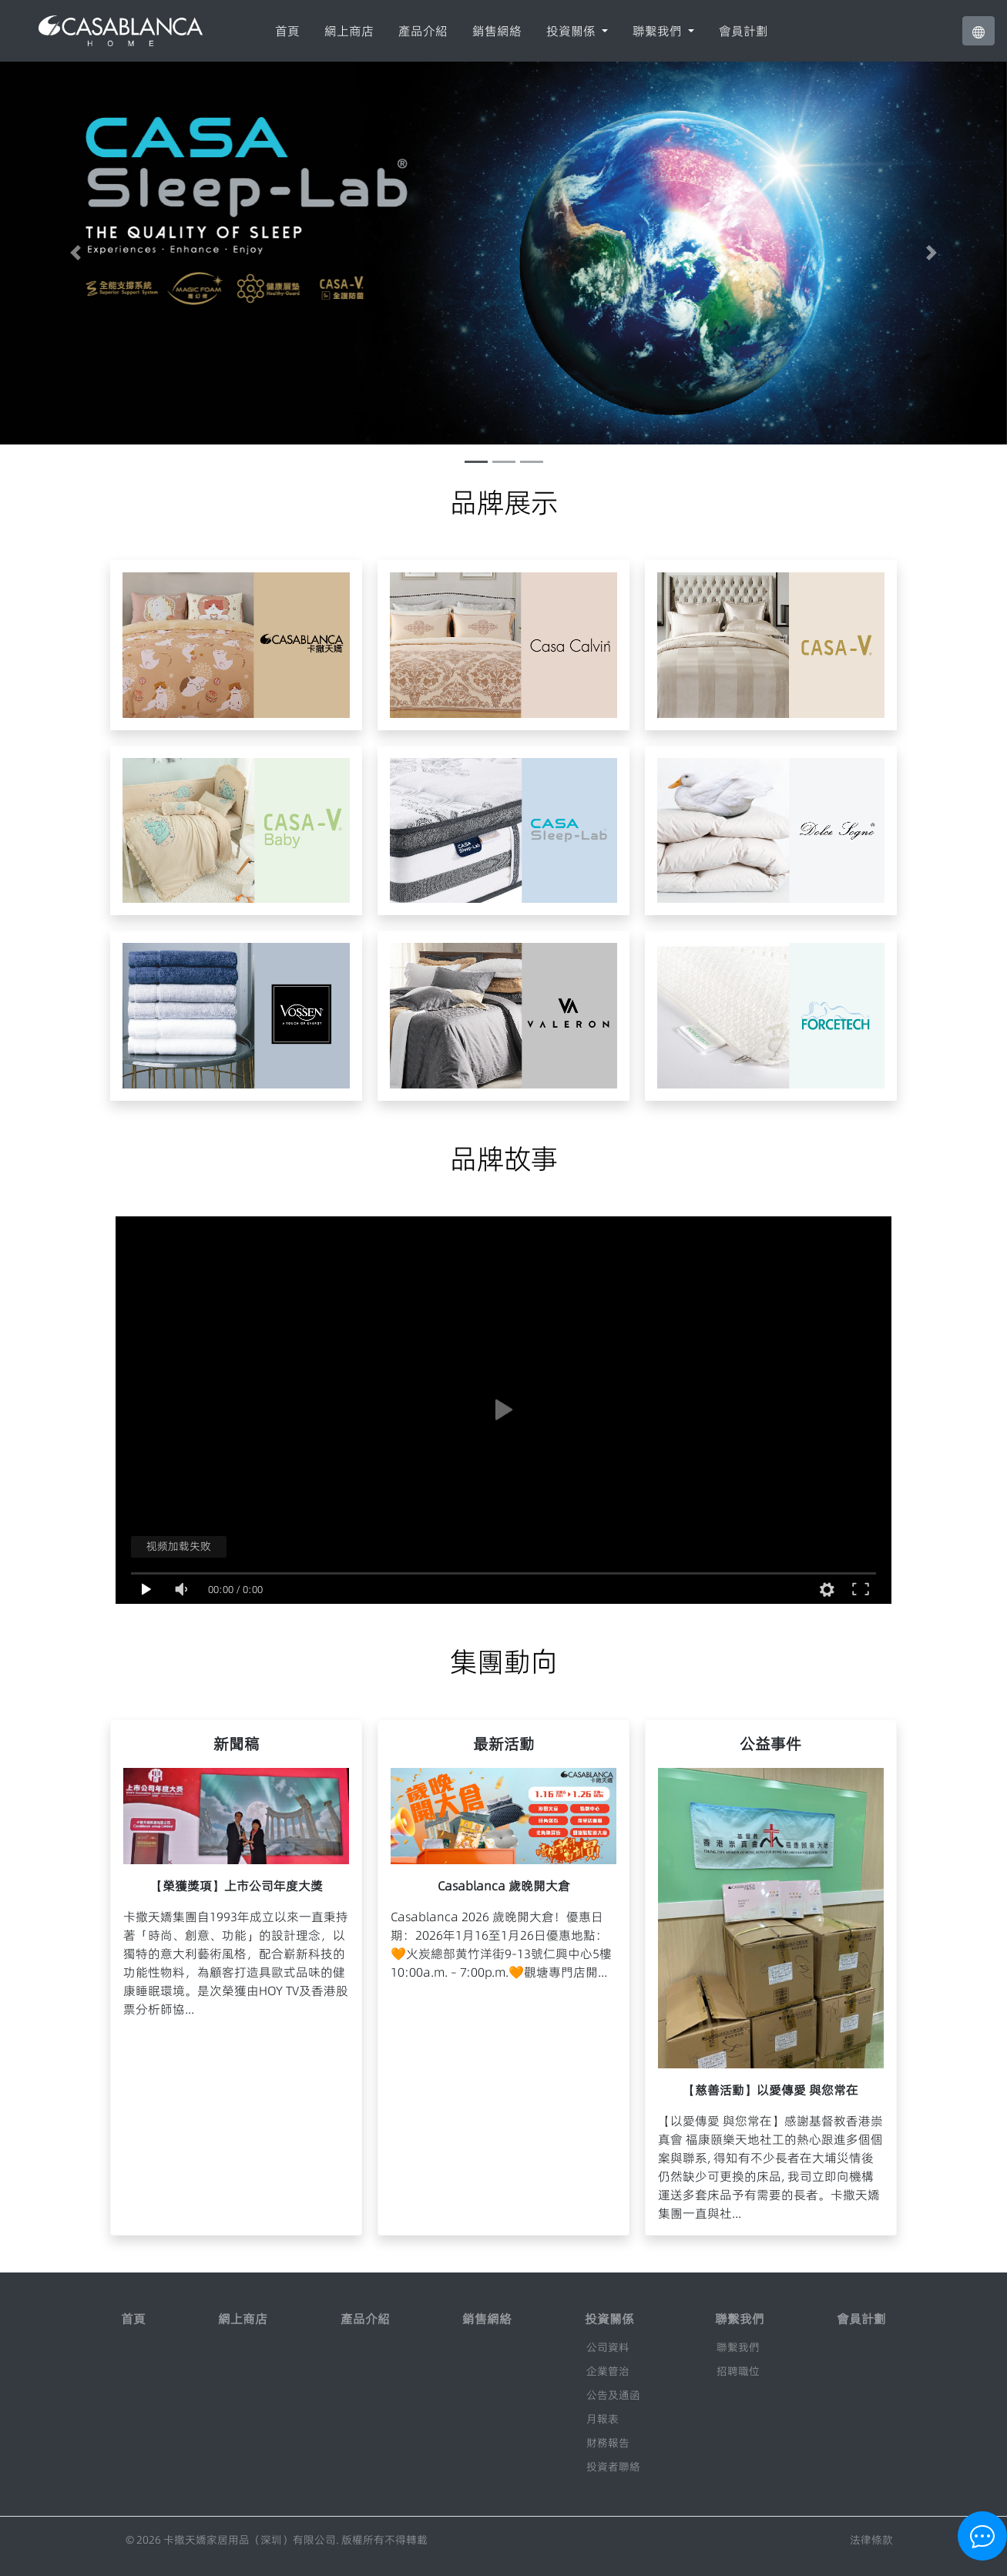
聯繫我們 (738, 2347)
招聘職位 (738, 2371)
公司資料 (607, 2347)
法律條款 (871, 2539)
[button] (978, 30)
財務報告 (607, 2442)
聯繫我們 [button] (659, 30)
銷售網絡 (497, 30)
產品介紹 (423, 30)
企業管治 (607, 2371)
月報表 (602, 2419)
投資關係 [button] (572, 30)
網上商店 (349, 30)
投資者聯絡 (613, 2466)
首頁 (287, 30)
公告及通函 (613, 2395)
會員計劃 (743, 30)
